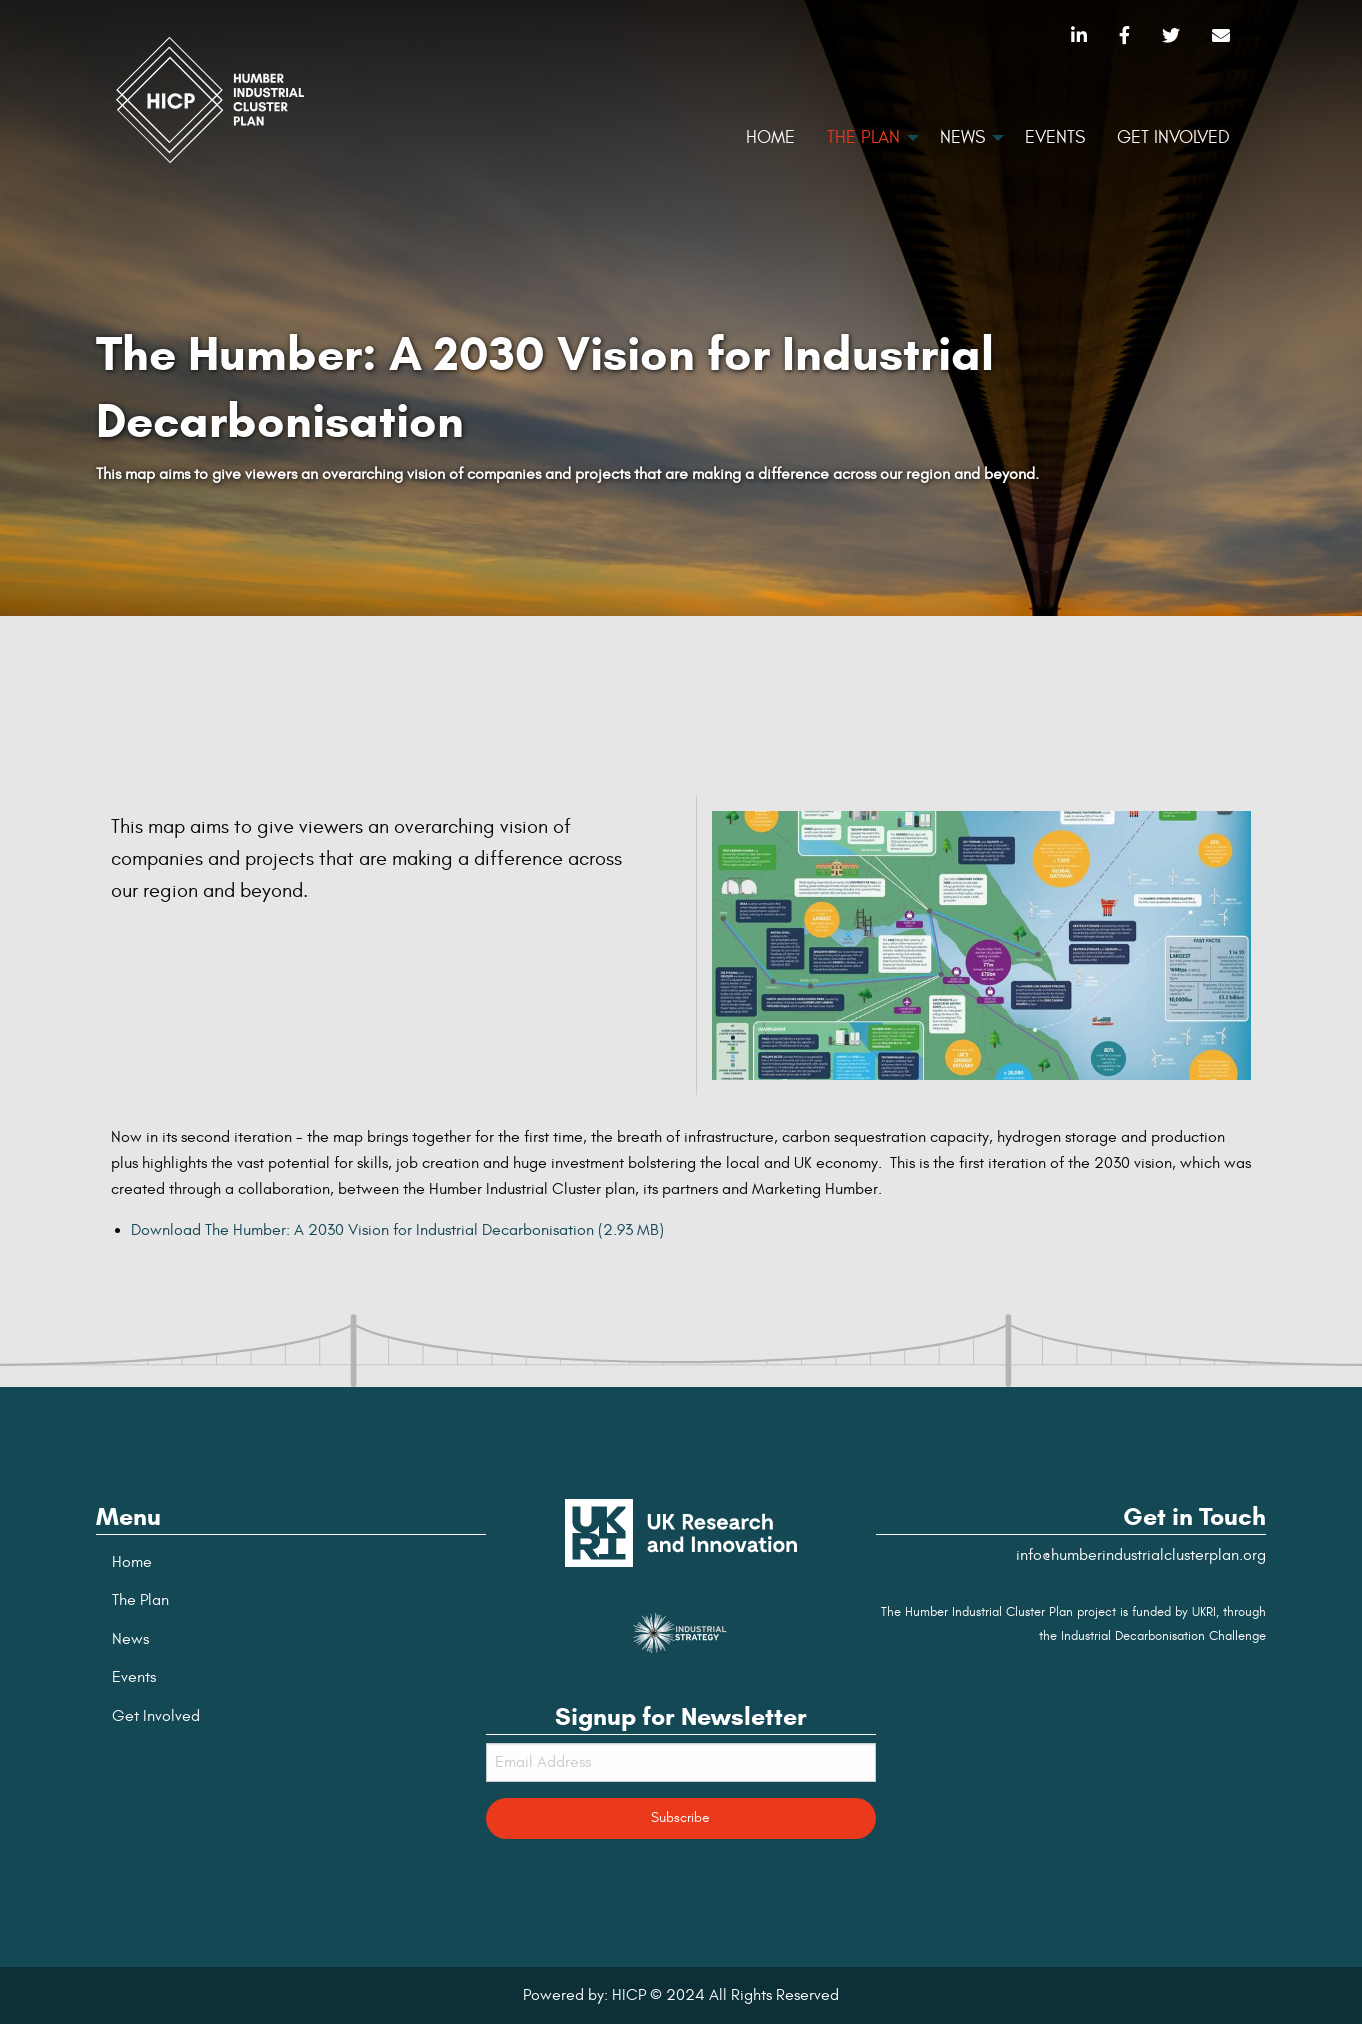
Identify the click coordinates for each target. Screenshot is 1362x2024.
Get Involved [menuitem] (1173, 137)
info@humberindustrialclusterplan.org (1141, 1555)
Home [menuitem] (770, 137)
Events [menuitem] (1055, 137)
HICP (629, 1995)
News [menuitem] (962, 137)
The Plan (140, 1600)
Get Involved (156, 1716)
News (130, 1639)
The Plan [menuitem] (863, 137)
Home (132, 1562)
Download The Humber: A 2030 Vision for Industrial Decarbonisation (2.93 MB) (397, 1230)
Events (134, 1677)
